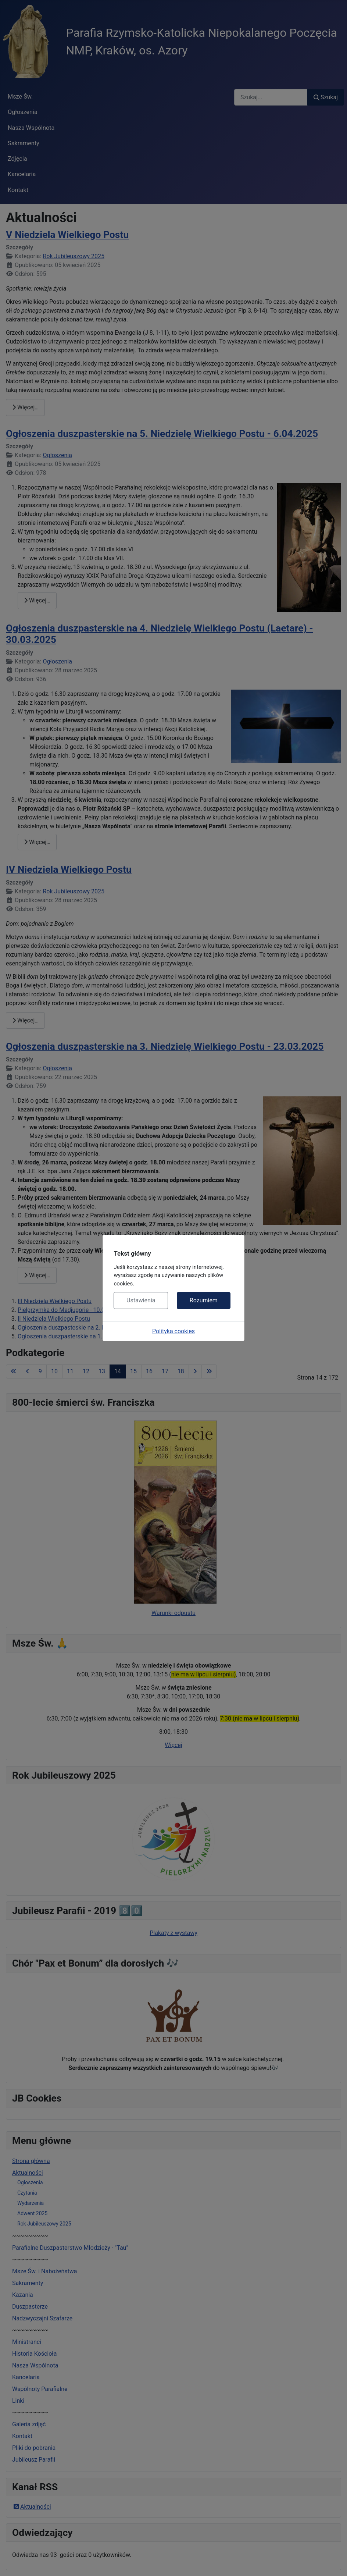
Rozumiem (204, 1300)
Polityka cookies (173, 1331)
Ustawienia (140, 1300)
